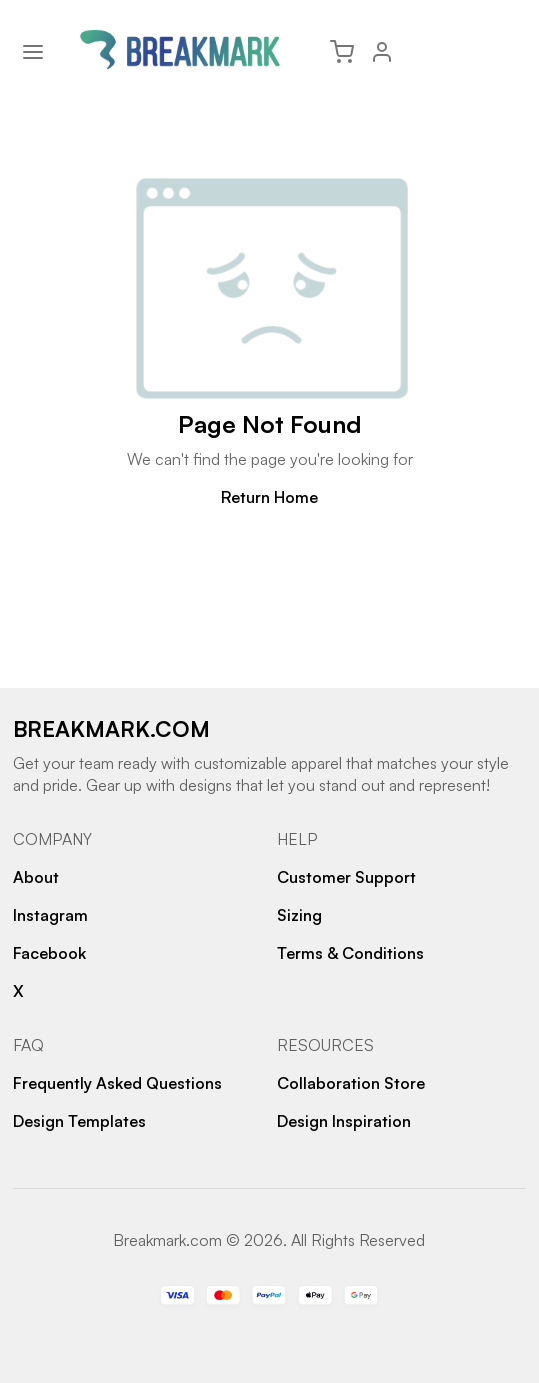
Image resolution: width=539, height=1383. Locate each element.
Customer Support (346, 877)
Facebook (49, 953)
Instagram (50, 915)
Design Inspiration (344, 1121)
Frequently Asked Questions (117, 1083)
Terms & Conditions (350, 953)
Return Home (269, 497)
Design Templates (79, 1121)
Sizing (299, 915)
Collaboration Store (351, 1083)
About (36, 877)
